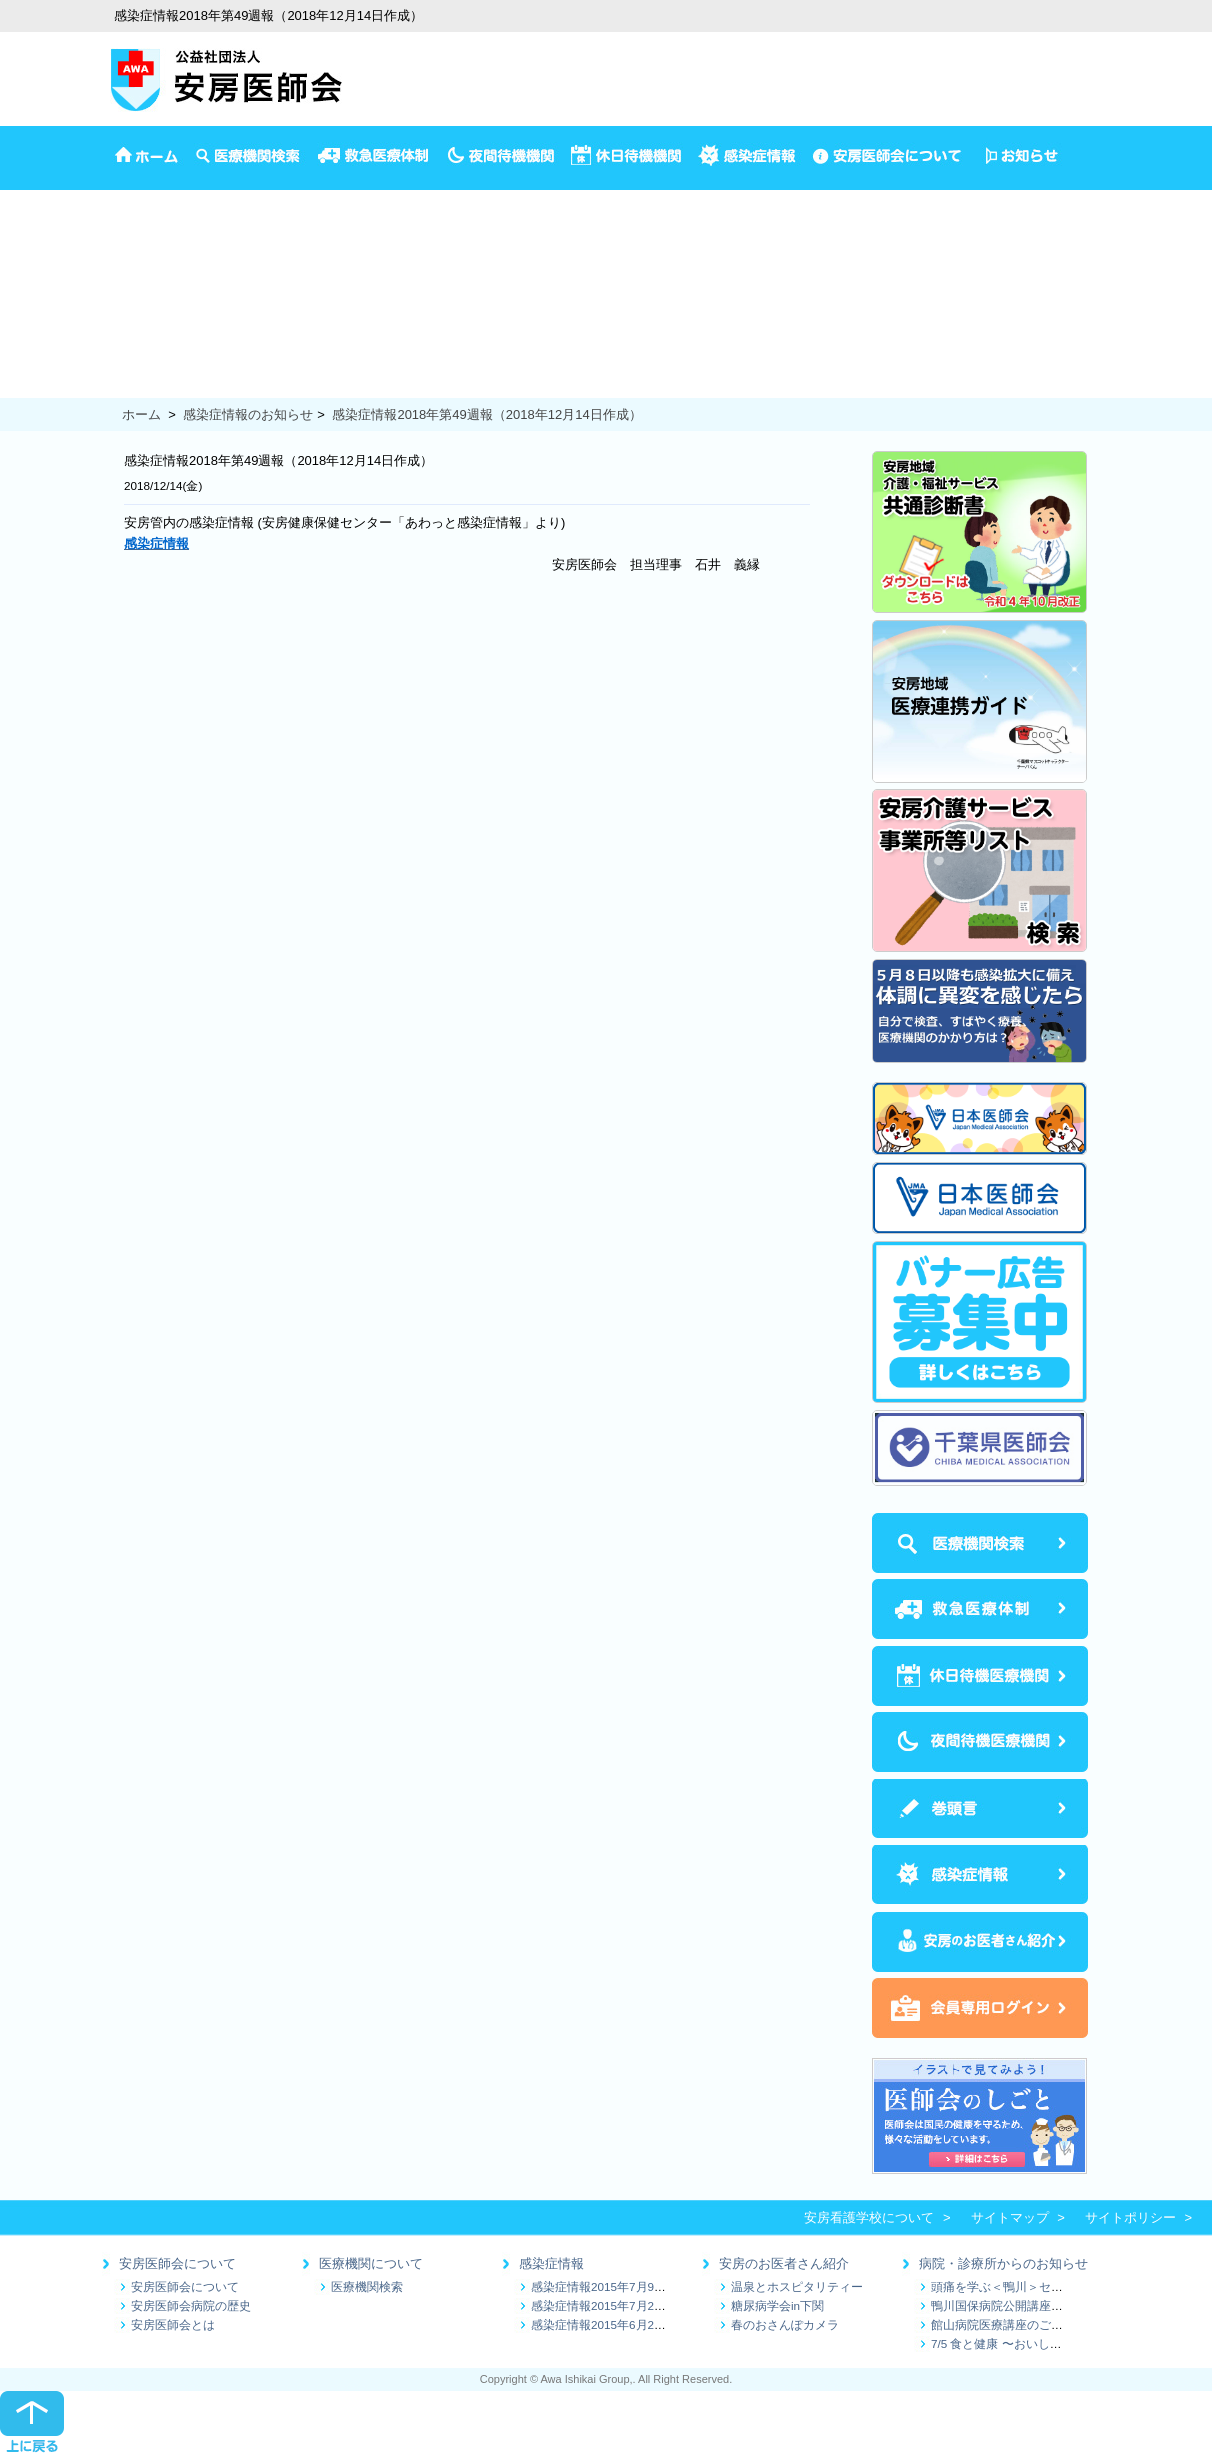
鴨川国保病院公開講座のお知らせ (1021, 2305)
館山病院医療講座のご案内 (1003, 2324)
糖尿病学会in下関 (777, 2305)
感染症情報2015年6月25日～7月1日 (626, 2324)
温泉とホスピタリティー (797, 2286)
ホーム (141, 414)
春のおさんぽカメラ (785, 2324)
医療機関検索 (367, 2286)
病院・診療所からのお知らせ (1003, 2263)
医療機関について (371, 2263)
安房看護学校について (869, 2217)
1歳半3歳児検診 (46, 303)
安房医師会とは (173, 2324)
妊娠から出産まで (52, 324)
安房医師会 (32, 199)
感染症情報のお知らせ (248, 414)
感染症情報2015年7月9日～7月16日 (626, 2286)
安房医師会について (177, 2263)
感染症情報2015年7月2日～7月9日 (623, 2305)
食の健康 (26, 386)
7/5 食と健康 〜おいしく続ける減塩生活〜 (1044, 2343)
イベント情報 (39, 220)
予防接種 (26, 240)
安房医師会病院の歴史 (191, 2305)
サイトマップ (1010, 2217)
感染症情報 (551, 2263)
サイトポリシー (1130, 2217)
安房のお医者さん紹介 (784, 2263)
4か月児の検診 (42, 261)
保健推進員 (32, 365)
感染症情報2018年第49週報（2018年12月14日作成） (486, 414)
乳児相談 (26, 282)
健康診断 (26, 344)
